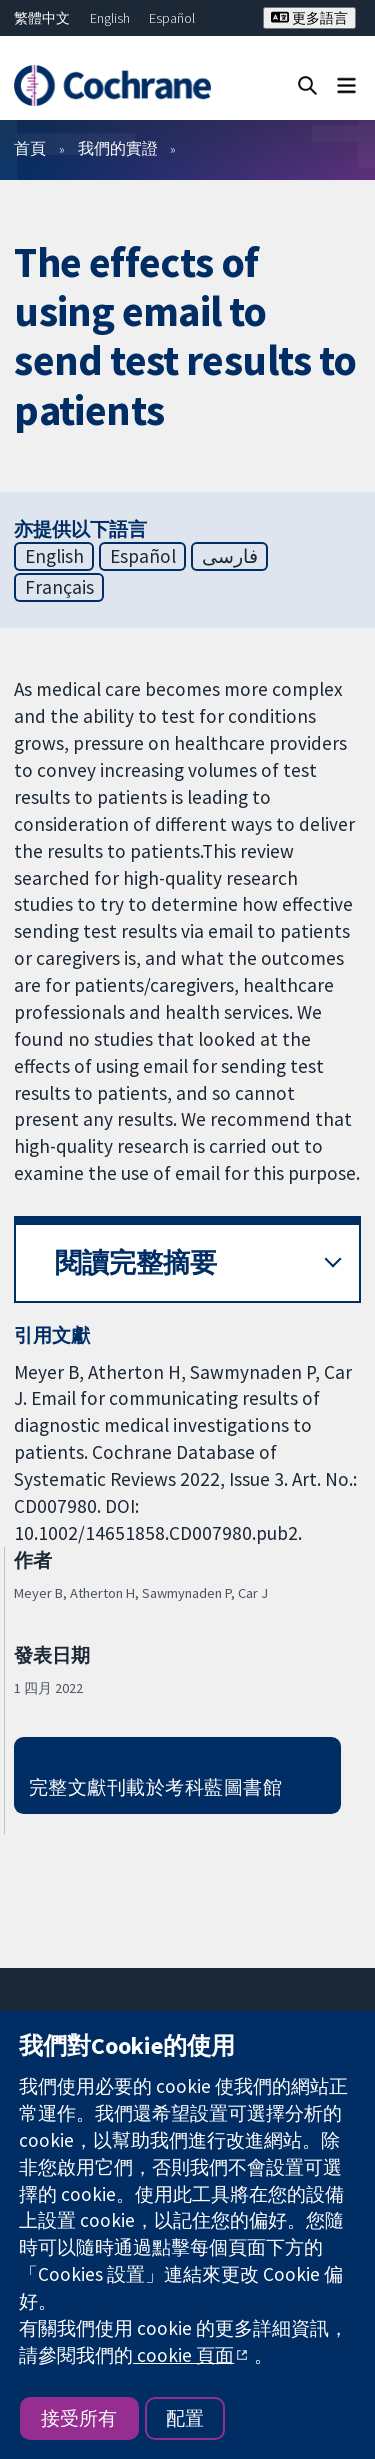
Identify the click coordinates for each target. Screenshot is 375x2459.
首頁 (30, 148)
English (110, 18)
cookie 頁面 (183, 2355)
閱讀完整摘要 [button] (136, 1262)
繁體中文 (42, 18)
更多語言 (309, 18)
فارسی (230, 556)
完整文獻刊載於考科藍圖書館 (155, 1787)
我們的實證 (118, 148)
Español (172, 18)
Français (59, 587)
